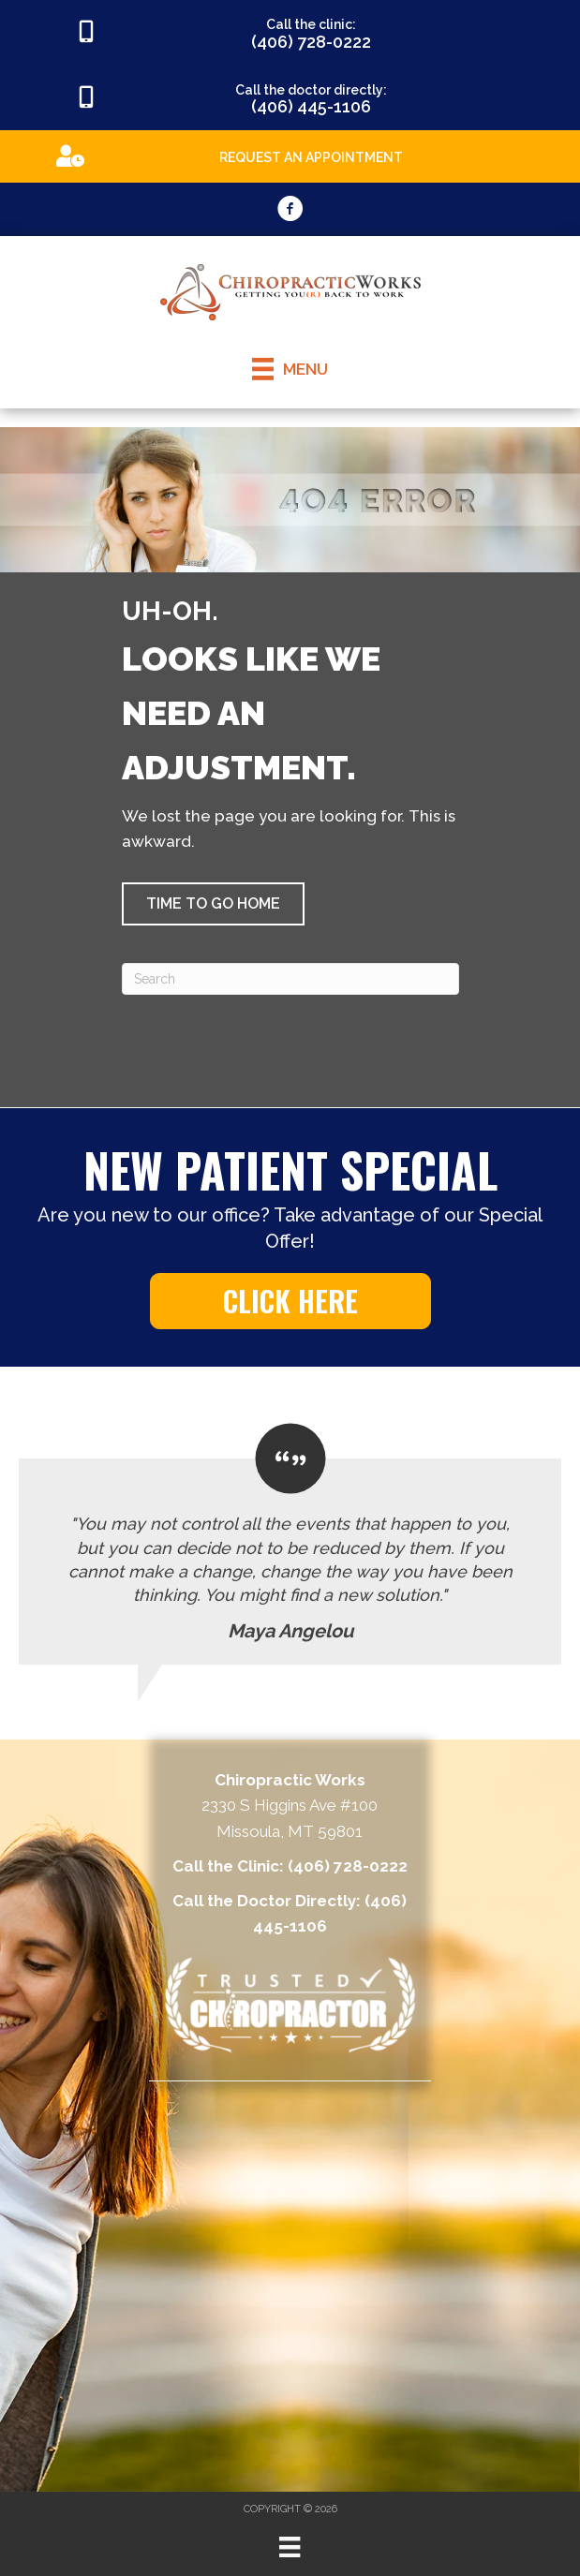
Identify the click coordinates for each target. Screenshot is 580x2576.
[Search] (290, 979)
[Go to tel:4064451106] (290, 98)
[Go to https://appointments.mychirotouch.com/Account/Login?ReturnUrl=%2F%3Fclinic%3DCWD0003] (290, 155)
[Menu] (289, 2547)
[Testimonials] (290, 1544)
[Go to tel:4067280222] (290, 33)
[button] (213, 903)
